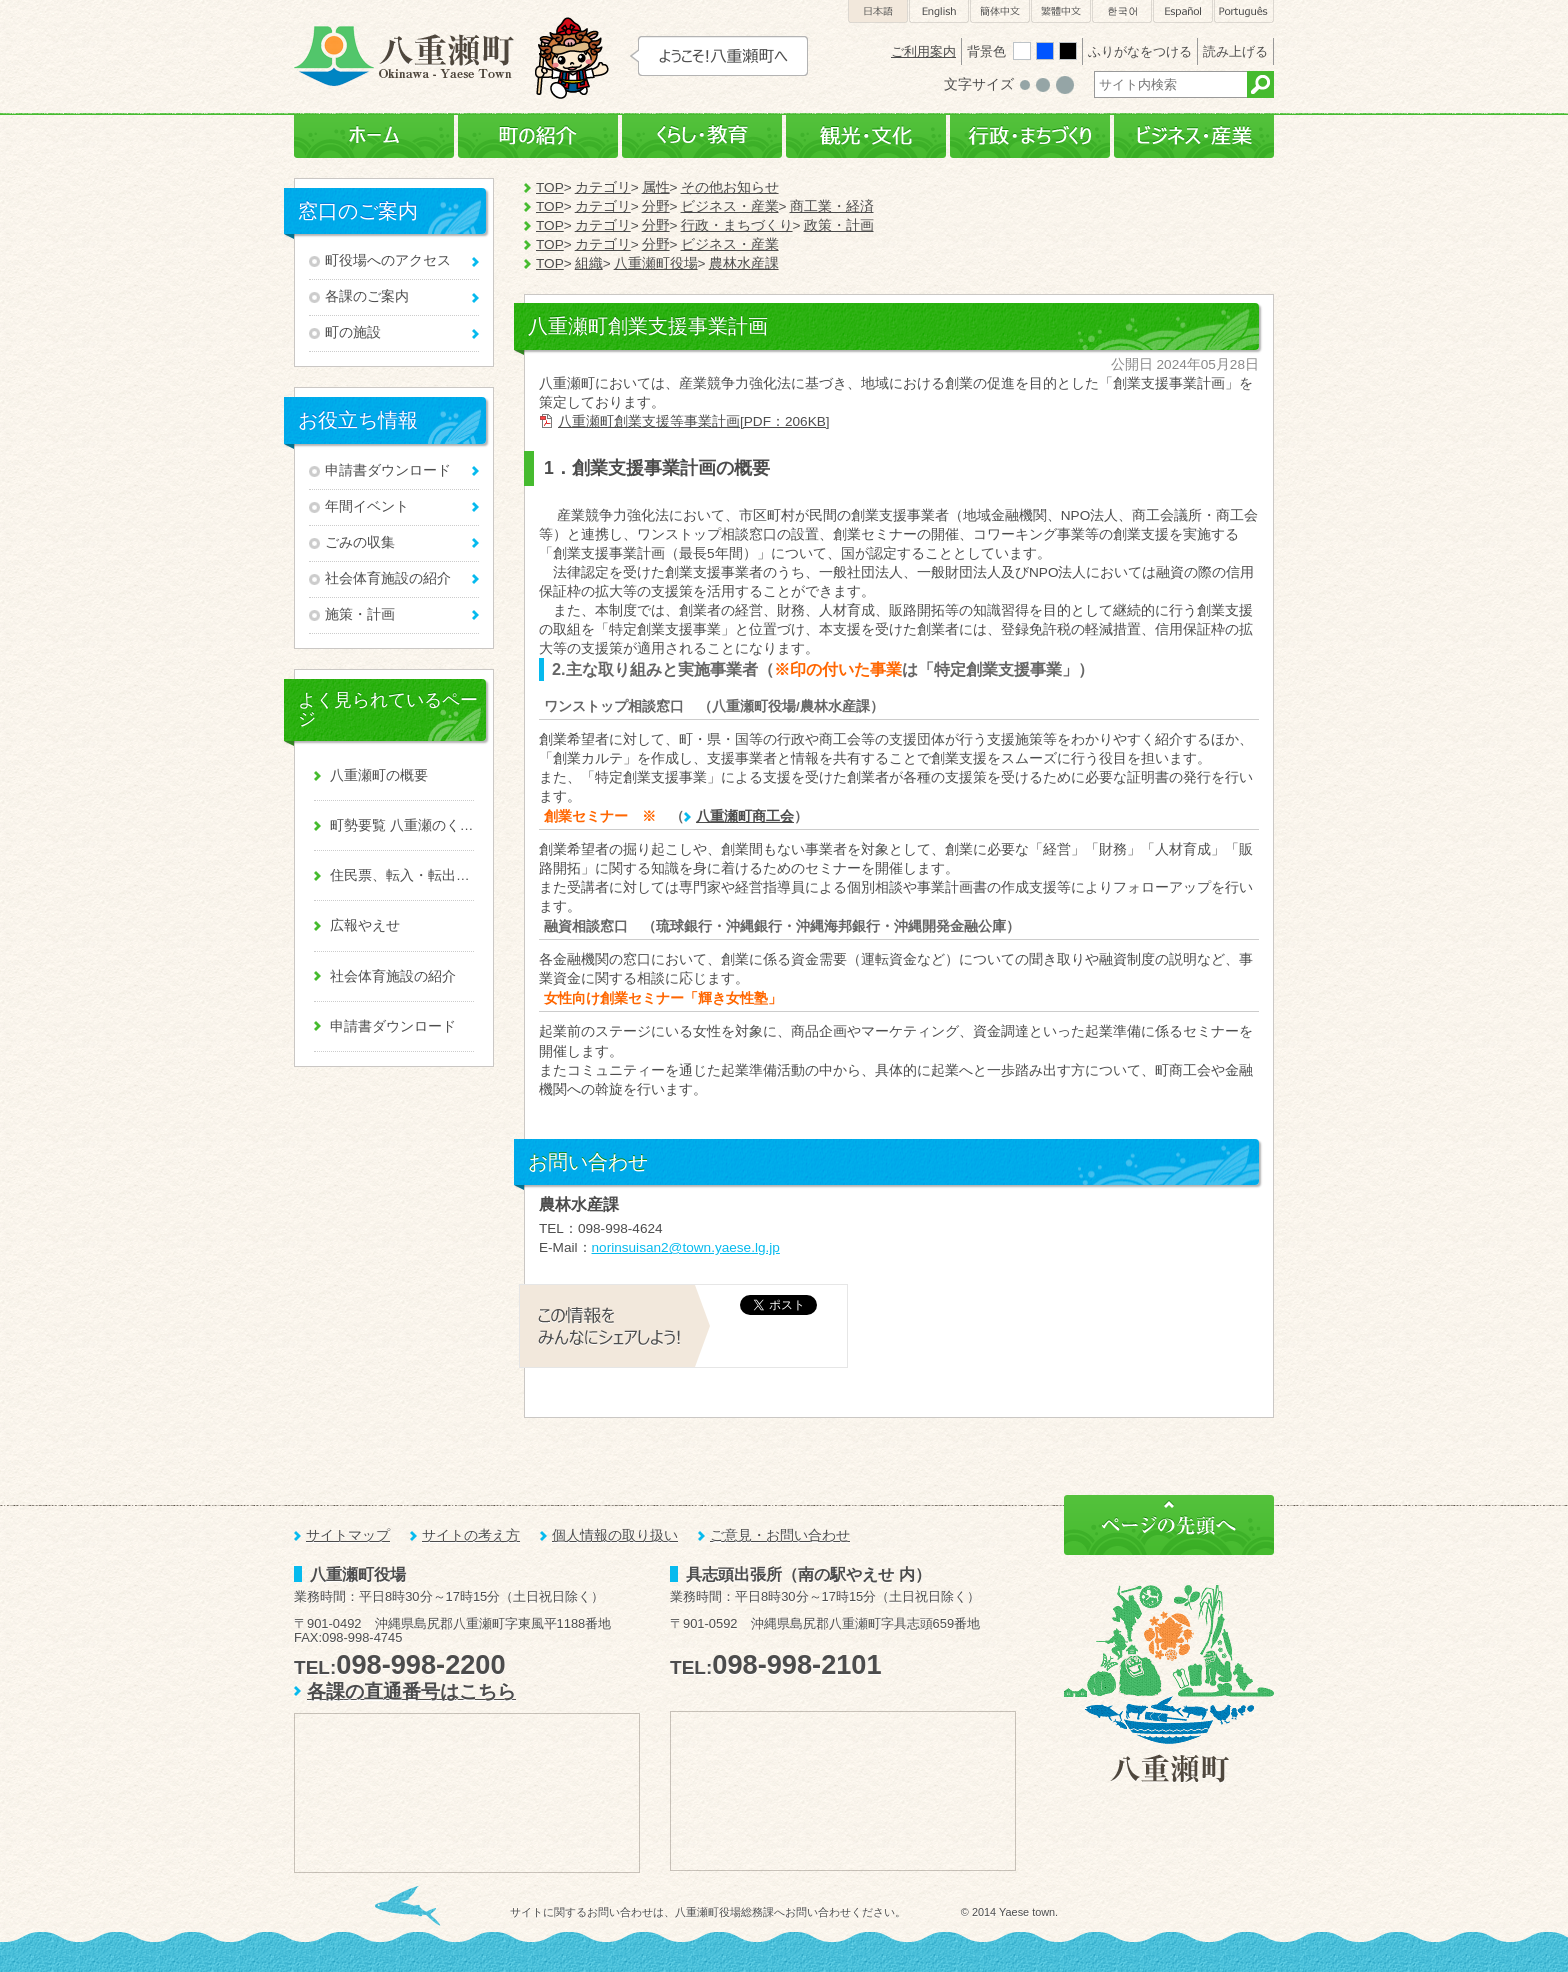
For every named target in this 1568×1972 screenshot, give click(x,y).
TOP (550, 187)
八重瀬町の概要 (379, 775)
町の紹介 (538, 136)
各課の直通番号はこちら (411, 1691)
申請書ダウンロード (388, 470)
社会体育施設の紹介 (388, 578)
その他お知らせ (730, 187)
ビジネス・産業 (1194, 136)
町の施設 (353, 332)
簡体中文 (1000, 11)
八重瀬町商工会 (745, 816)
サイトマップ (348, 1535)
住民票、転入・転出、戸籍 (402, 875)
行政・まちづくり (1030, 136)
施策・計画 (360, 614)
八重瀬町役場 (656, 263)
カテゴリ (603, 187)
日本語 (878, 11)
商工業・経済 (832, 206)
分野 (656, 206)
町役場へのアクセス (388, 260)
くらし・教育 (702, 136)
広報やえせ (365, 925)
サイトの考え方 (471, 1535)
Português (1244, 11)
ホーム (374, 136)
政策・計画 (839, 225)
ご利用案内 (923, 51)
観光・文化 (866, 136)
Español (1183, 11)
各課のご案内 (367, 296)
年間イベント (367, 506)
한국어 (1122, 11)
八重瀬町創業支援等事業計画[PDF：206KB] (694, 421)
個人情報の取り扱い (615, 1535)
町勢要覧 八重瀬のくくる (402, 825)
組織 (589, 263)
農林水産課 (744, 263)
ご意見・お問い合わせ (780, 1535)
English (939, 11)
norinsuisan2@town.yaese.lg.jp (686, 1247)
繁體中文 (1061, 11)
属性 (656, 187)
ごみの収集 (360, 542)
